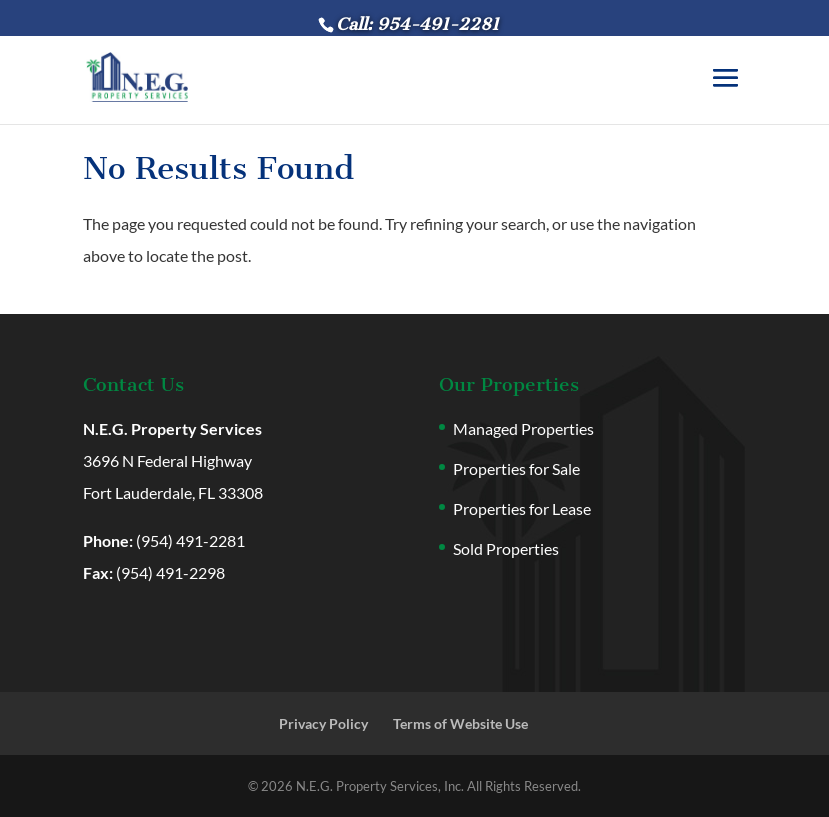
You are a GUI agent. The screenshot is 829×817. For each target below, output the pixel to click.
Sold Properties (506, 548)
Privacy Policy (323, 723)
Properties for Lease (522, 508)
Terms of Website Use (460, 723)
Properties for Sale (516, 468)
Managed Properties (523, 428)
